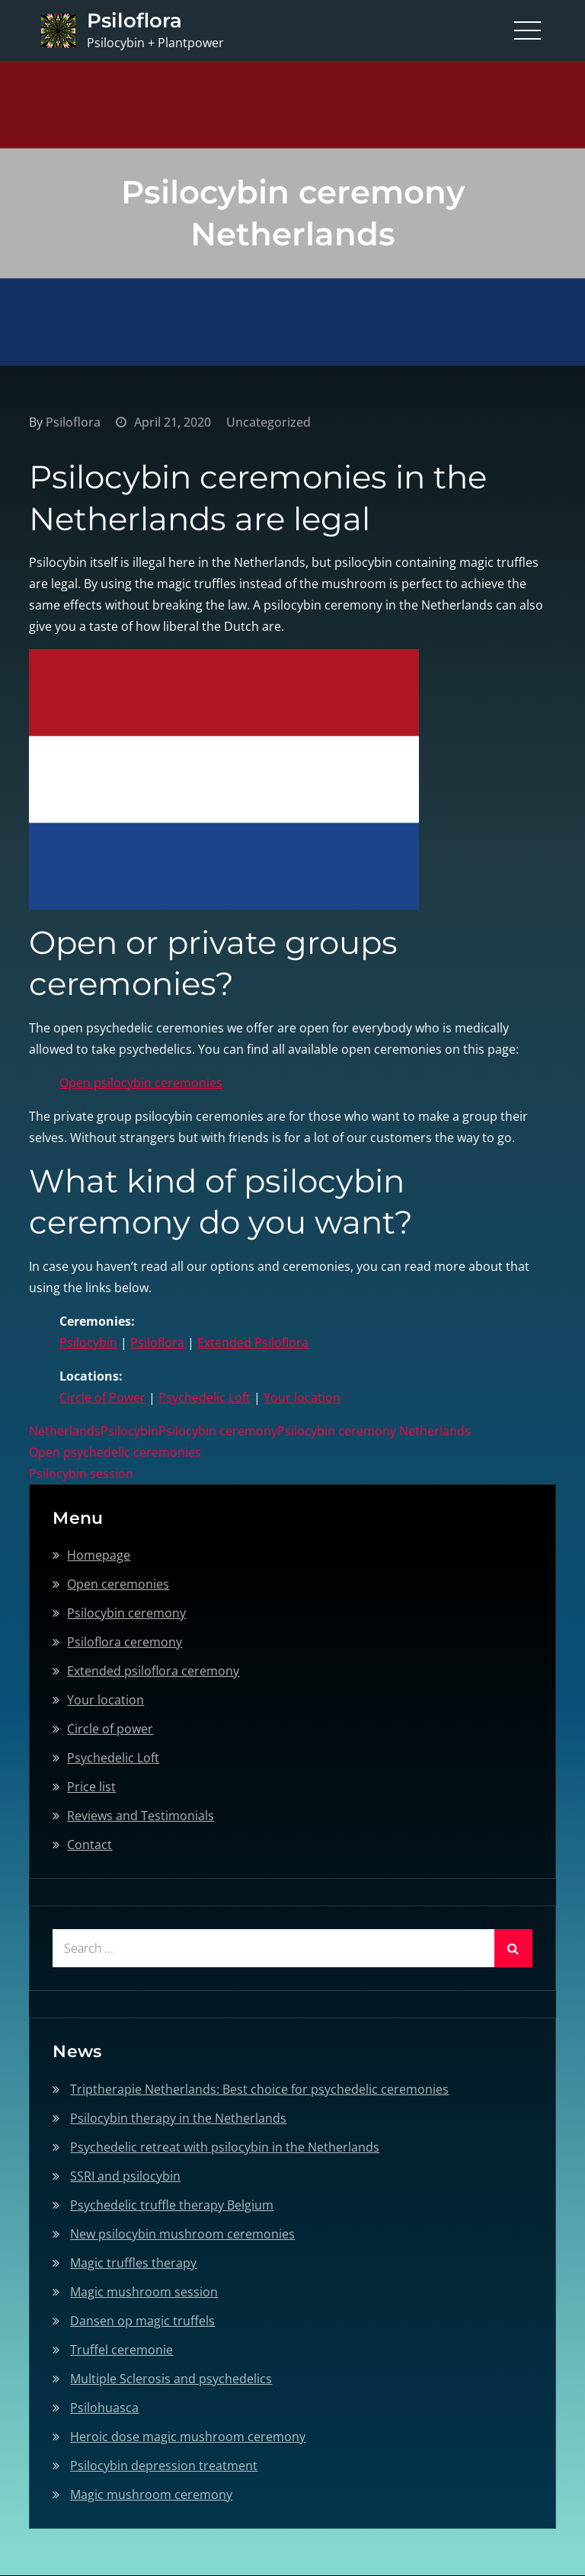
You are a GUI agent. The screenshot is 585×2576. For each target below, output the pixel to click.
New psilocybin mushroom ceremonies (182, 2234)
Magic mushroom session (144, 2291)
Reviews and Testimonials (140, 1815)
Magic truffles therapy (133, 2262)
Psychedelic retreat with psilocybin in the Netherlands (224, 2147)
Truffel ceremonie (121, 2349)
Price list (91, 1786)
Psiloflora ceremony (124, 1642)
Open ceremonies (118, 1584)
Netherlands (65, 1430)
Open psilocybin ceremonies (140, 1082)
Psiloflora (133, 20)
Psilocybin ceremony (217, 1430)
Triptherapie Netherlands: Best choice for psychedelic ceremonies (259, 2089)
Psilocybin (88, 1342)
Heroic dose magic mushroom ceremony (187, 2436)
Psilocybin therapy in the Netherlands (178, 2118)
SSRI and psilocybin (125, 2176)
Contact (89, 1844)
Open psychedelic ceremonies (115, 1452)
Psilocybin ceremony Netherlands (374, 1430)
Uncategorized (268, 422)
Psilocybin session (81, 1473)
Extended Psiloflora (252, 1342)
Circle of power (110, 1728)
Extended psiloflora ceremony (153, 1670)
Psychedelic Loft (204, 1397)
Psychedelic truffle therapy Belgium (171, 2205)
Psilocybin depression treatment (163, 2465)
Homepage (98, 1555)
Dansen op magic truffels (142, 2320)
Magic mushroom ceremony (151, 2494)
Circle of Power (102, 1397)
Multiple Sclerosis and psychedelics (171, 2378)
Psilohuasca (104, 2407)
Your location (302, 1397)
